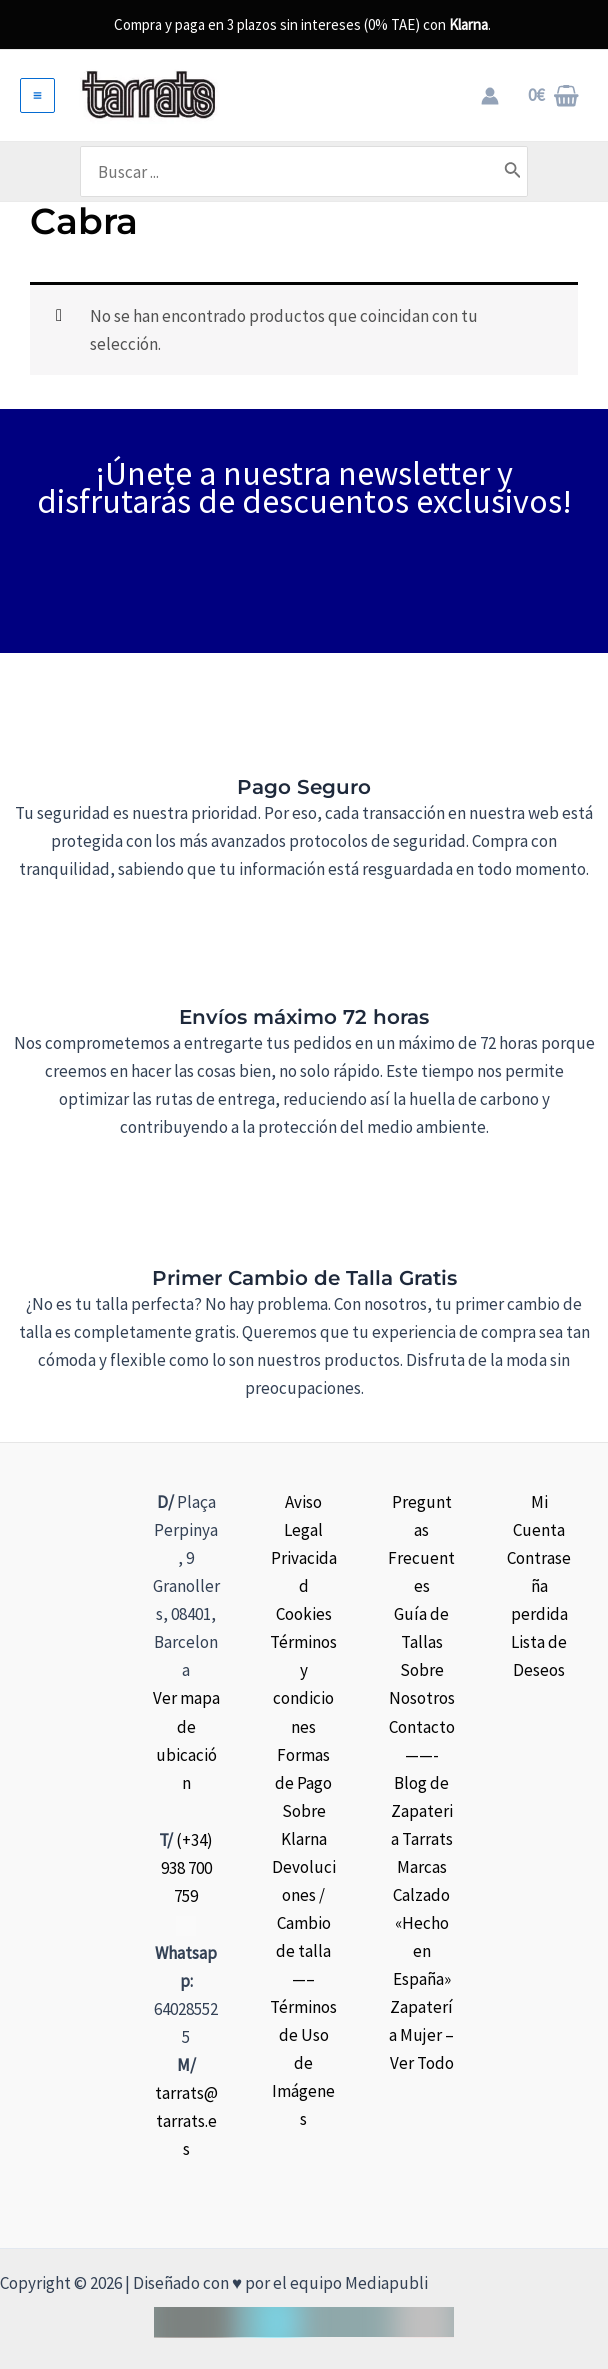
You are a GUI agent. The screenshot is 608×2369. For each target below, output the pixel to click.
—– (303, 1979)
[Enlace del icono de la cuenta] (490, 96)
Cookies (304, 1614)
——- (422, 1754)
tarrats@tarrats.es (186, 2121)
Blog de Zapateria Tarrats (422, 1811)
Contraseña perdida (539, 1586)
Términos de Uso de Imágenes (303, 2063)
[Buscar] (540, 171)
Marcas (422, 1867)
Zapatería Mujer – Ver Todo (421, 2035)
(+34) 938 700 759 (187, 1868)
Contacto (422, 1726)
